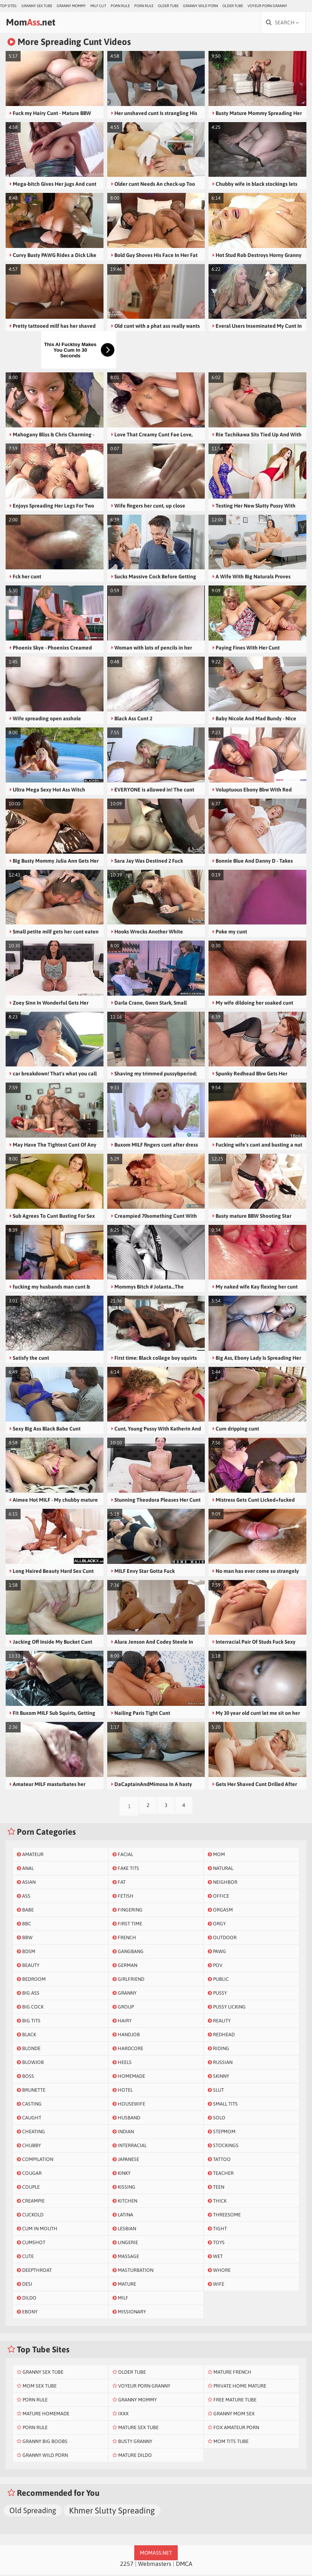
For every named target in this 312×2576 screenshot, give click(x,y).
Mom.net (36, 23)
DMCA (184, 2565)
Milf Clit (98, 6)
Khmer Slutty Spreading (112, 2512)
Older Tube (168, 6)
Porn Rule (120, 6)
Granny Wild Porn (200, 6)
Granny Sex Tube (36, 6)
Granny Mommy (71, 6)
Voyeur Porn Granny (267, 6)
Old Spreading (32, 2511)
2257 (127, 2565)
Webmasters (154, 2565)
